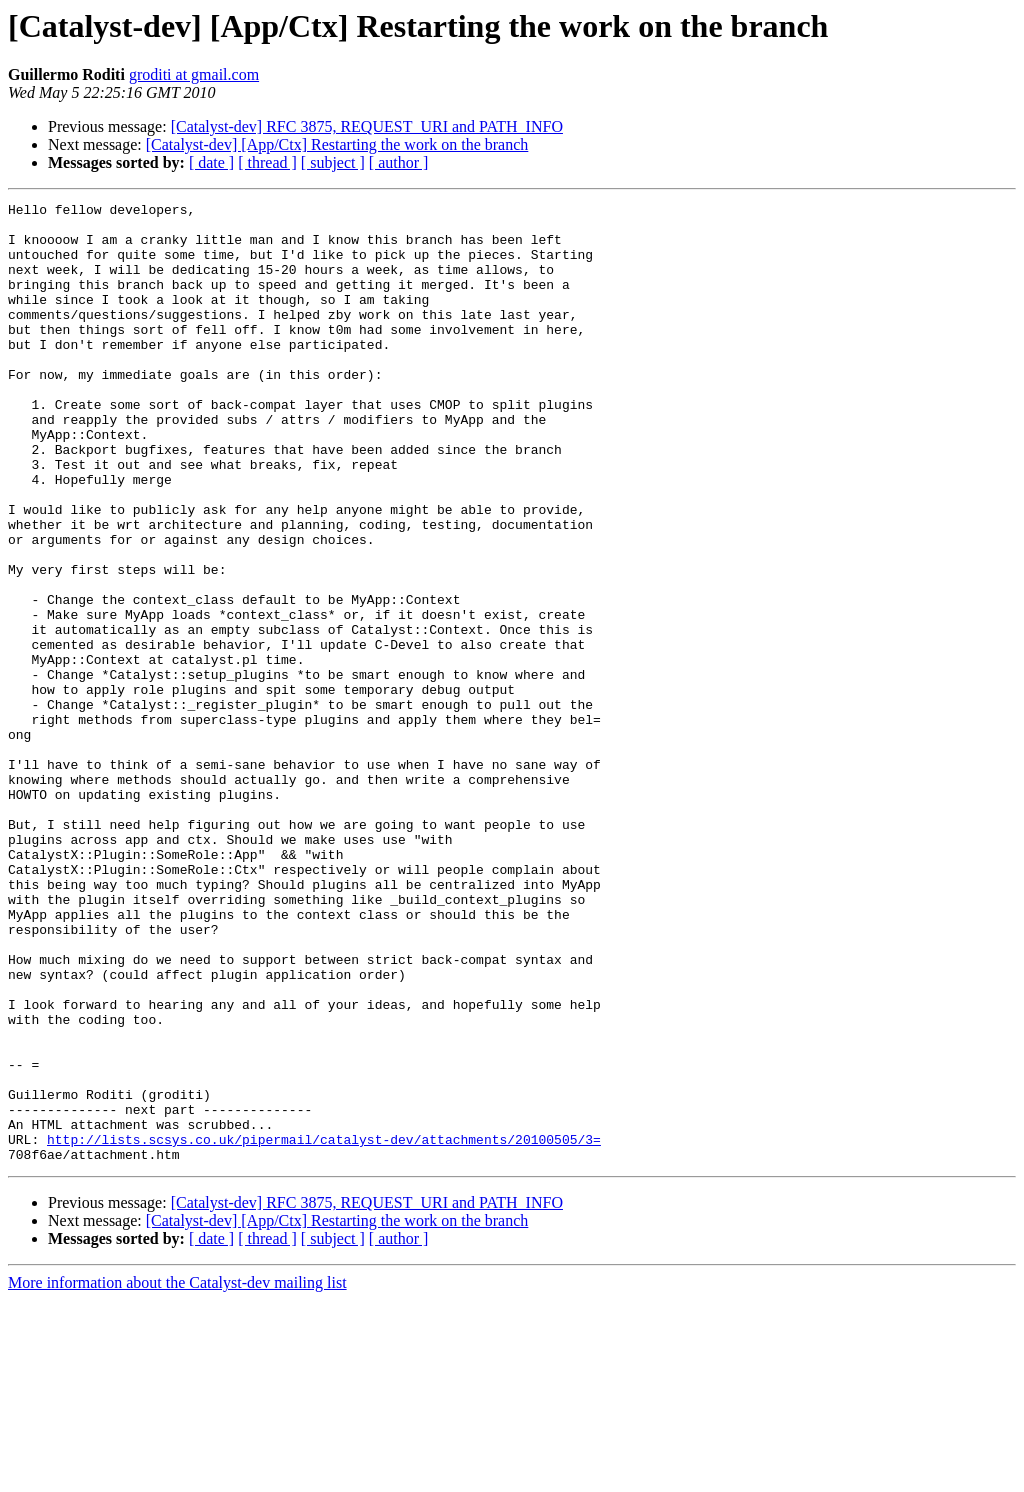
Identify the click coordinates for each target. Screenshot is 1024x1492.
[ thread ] (267, 162)
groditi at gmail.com (194, 74)
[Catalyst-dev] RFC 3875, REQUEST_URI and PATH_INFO (367, 126)
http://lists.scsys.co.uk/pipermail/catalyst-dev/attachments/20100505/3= (324, 1328)
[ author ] (399, 162)
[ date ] (211, 162)
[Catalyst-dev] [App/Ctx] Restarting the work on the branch (337, 144)
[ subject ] (333, 162)
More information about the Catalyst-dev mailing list (177, 1474)
